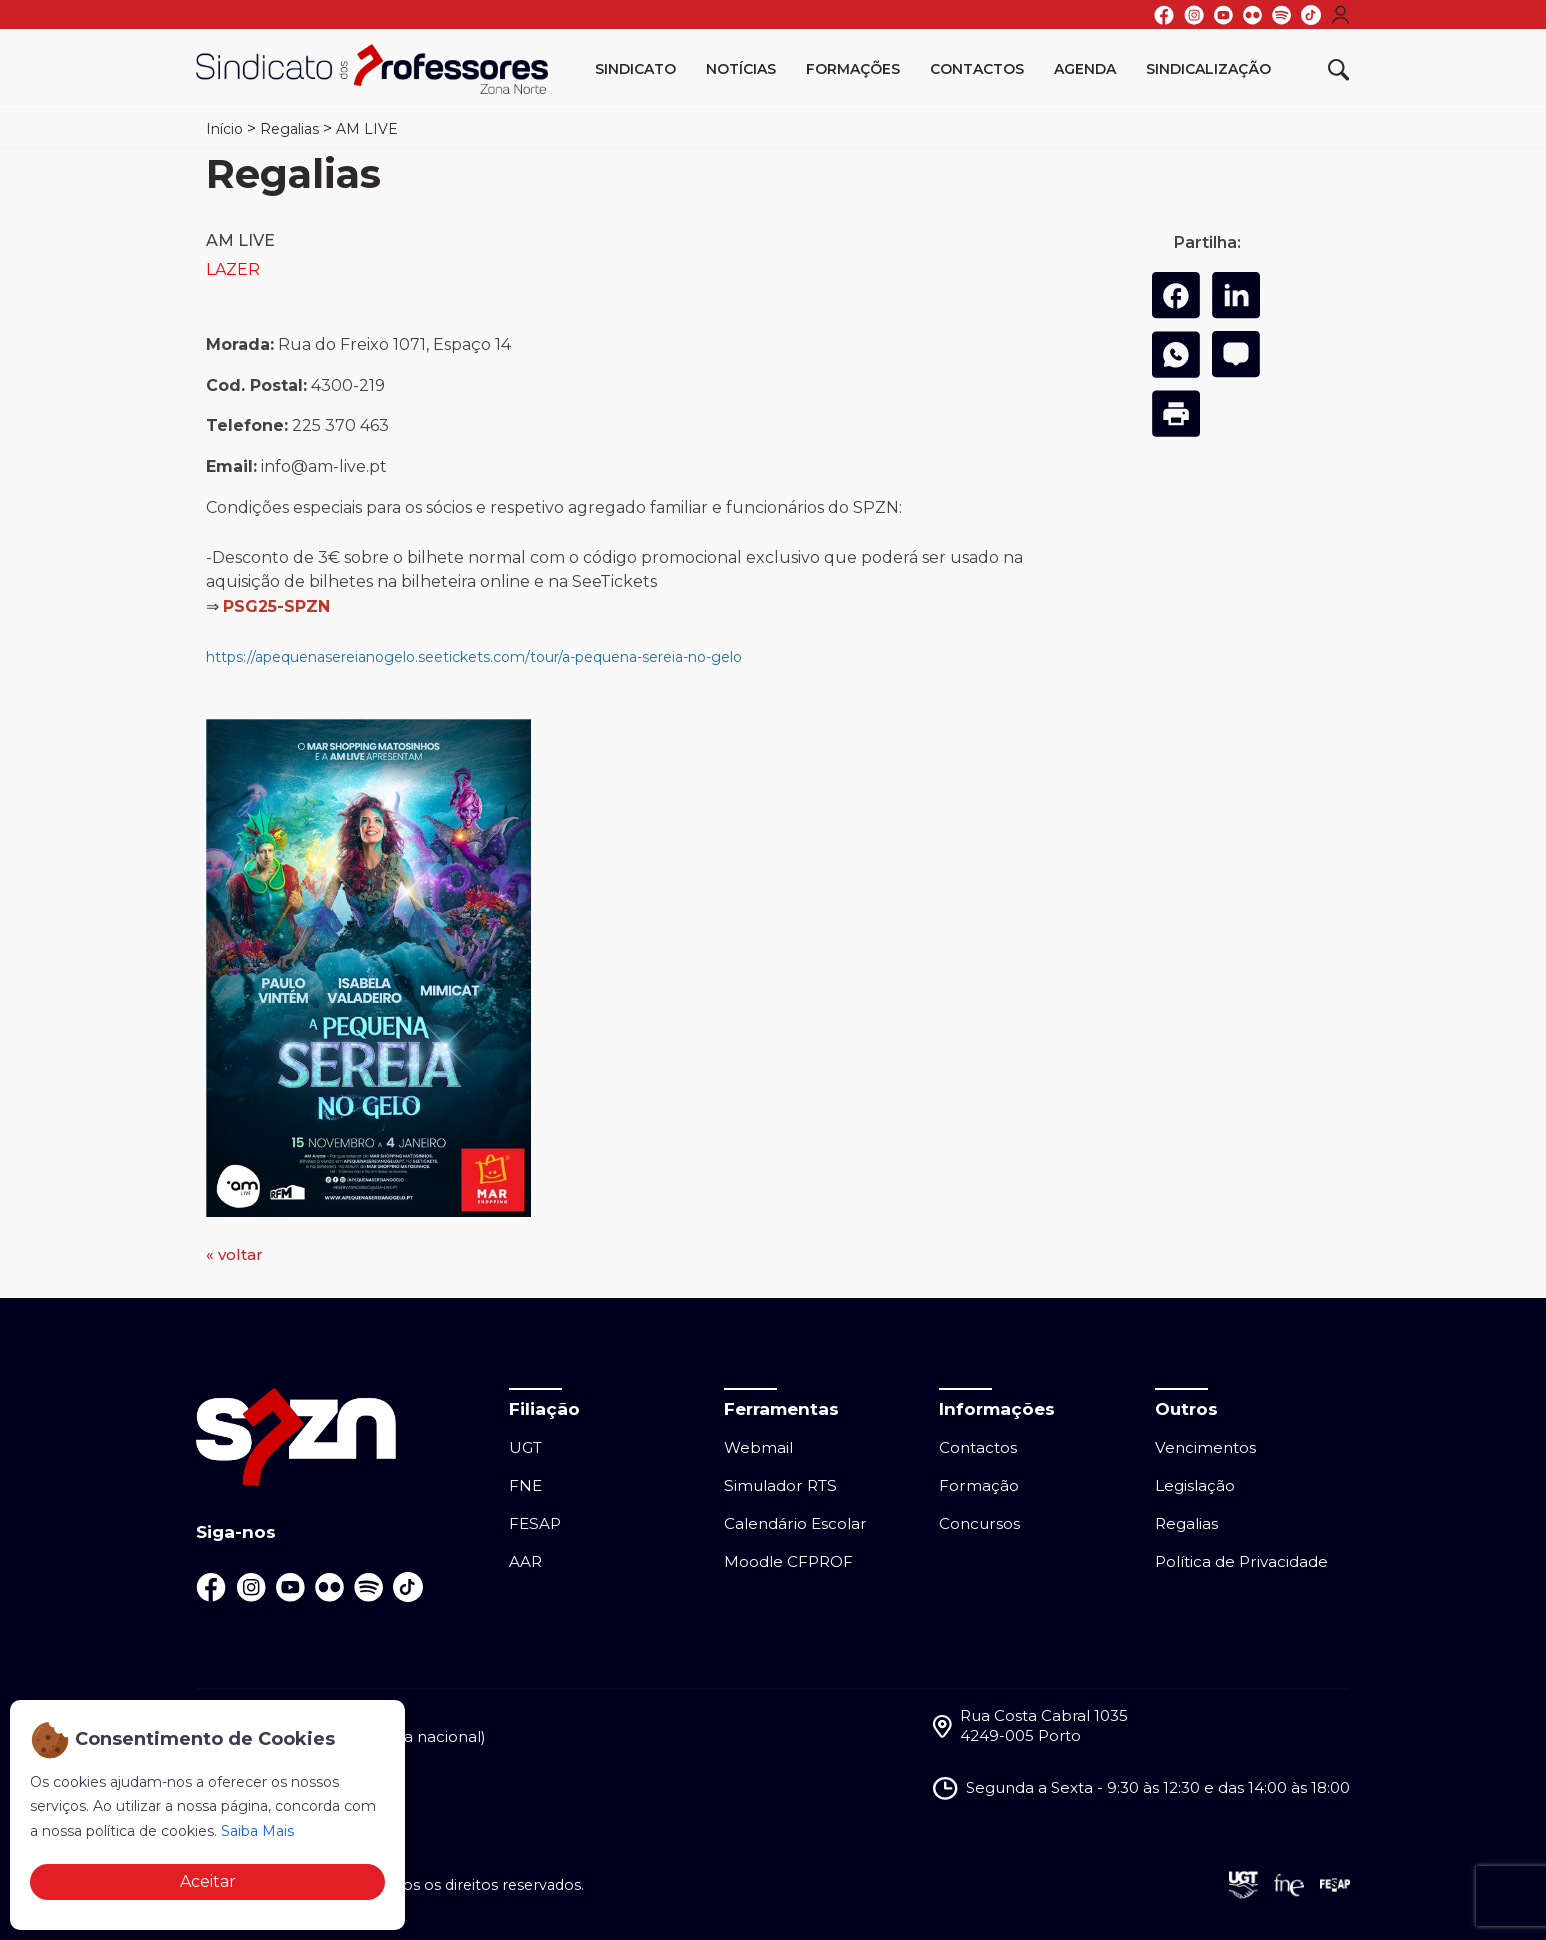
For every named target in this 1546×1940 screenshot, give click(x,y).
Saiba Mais (257, 1831)
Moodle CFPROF (788, 1561)
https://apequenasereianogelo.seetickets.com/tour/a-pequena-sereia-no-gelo (476, 657)
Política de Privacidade (1241, 1561)
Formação (979, 1485)
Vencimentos (1205, 1447)
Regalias (289, 129)
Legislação (1195, 1485)
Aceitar (208, 1881)
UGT (525, 1447)
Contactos (977, 69)
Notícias (741, 69)
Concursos (979, 1523)
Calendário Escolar (795, 1523)
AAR (525, 1561)
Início (224, 129)
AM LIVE (367, 129)
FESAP (535, 1523)
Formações (853, 69)
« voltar (234, 1254)
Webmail (758, 1447)
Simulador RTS (780, 1485)
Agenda (1085, 69)
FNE (525, 1485)
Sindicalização (1208, 69)
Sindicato (635, 69)
